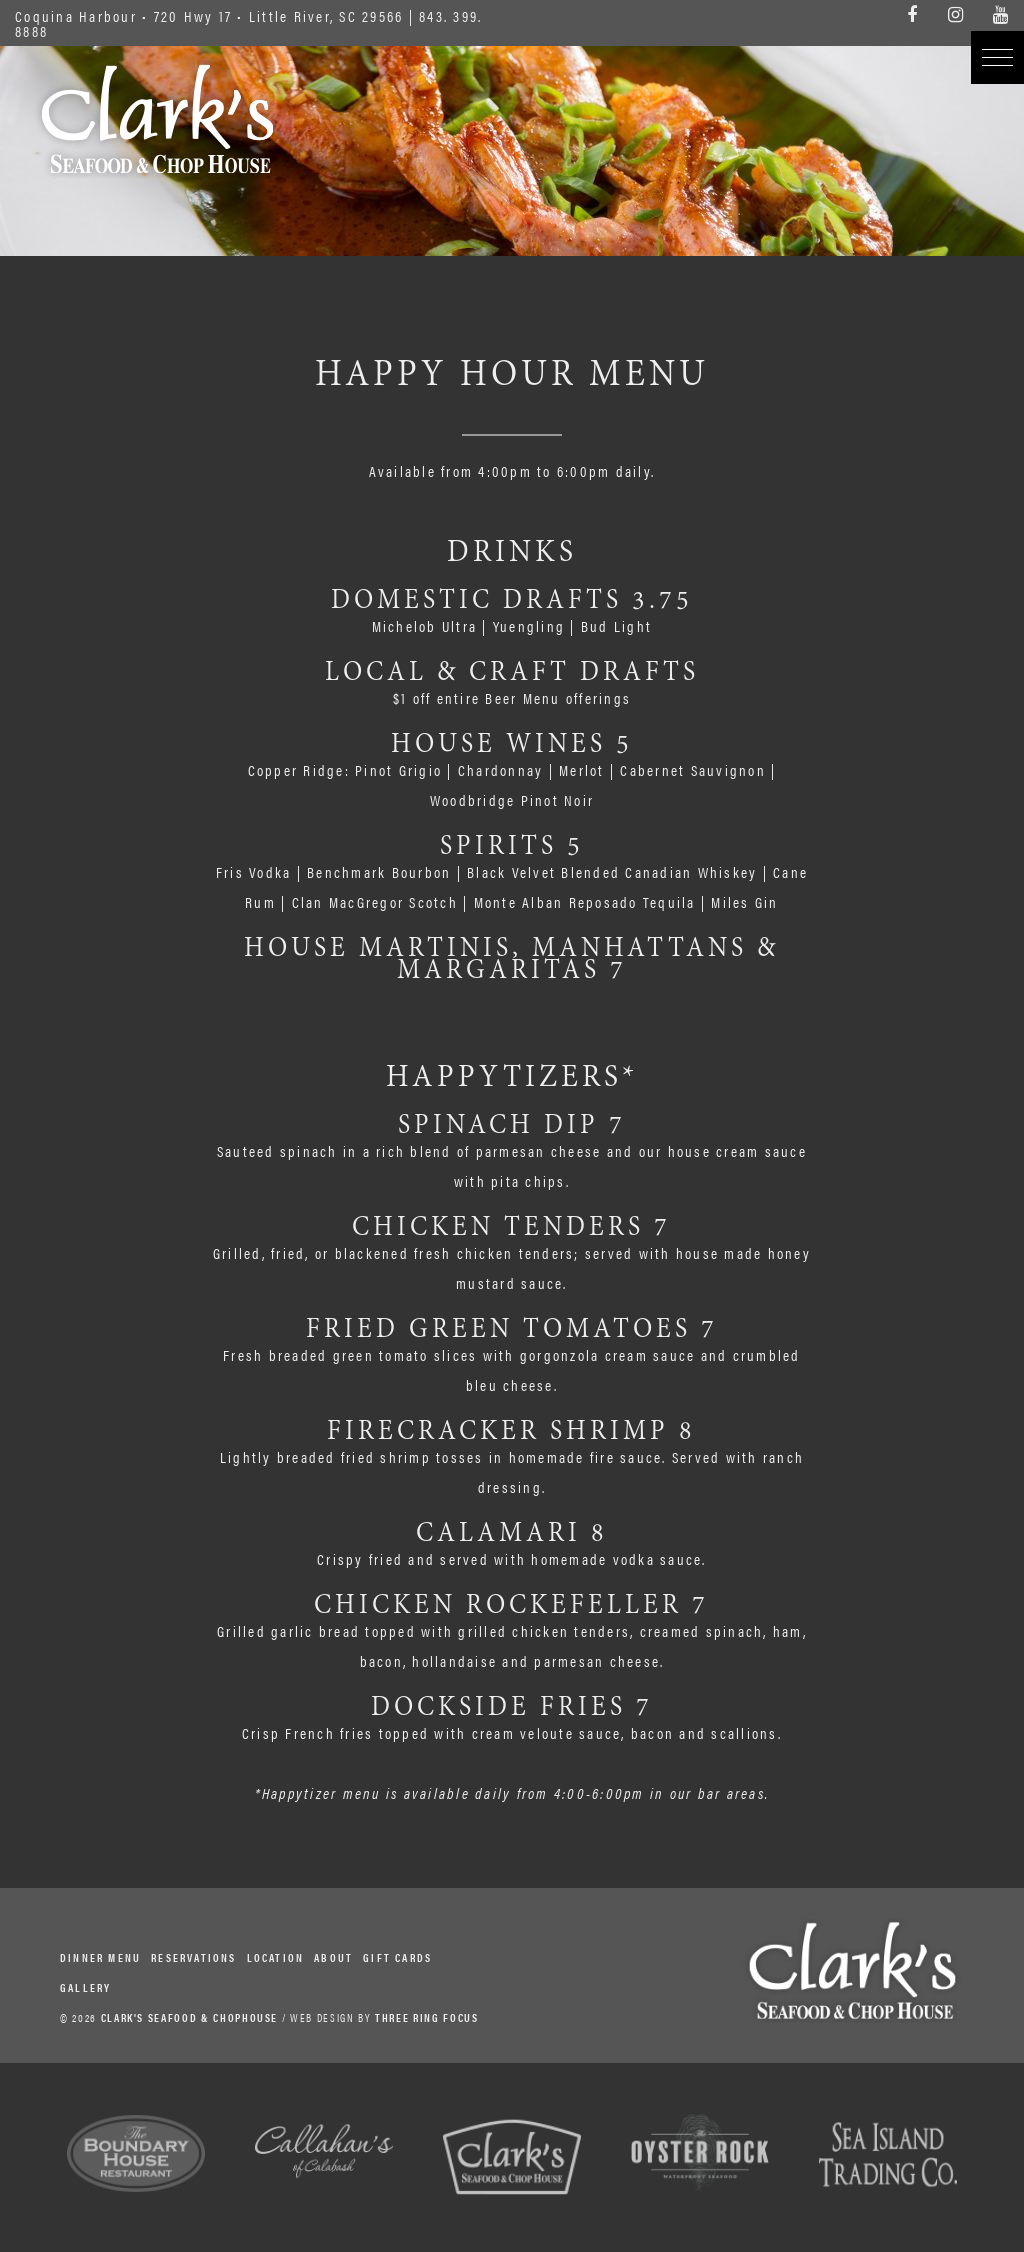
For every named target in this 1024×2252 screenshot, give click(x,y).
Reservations (193, 1957)
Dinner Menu (100, 1957)
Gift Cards (397, 1957)
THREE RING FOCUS (426, 2017)
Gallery (85, 1987)
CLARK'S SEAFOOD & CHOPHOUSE (190, 2017)
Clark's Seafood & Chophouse (157, 119)
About (333, 1957)
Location (276, 1957)
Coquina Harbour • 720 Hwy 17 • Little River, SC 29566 (209, 15)
